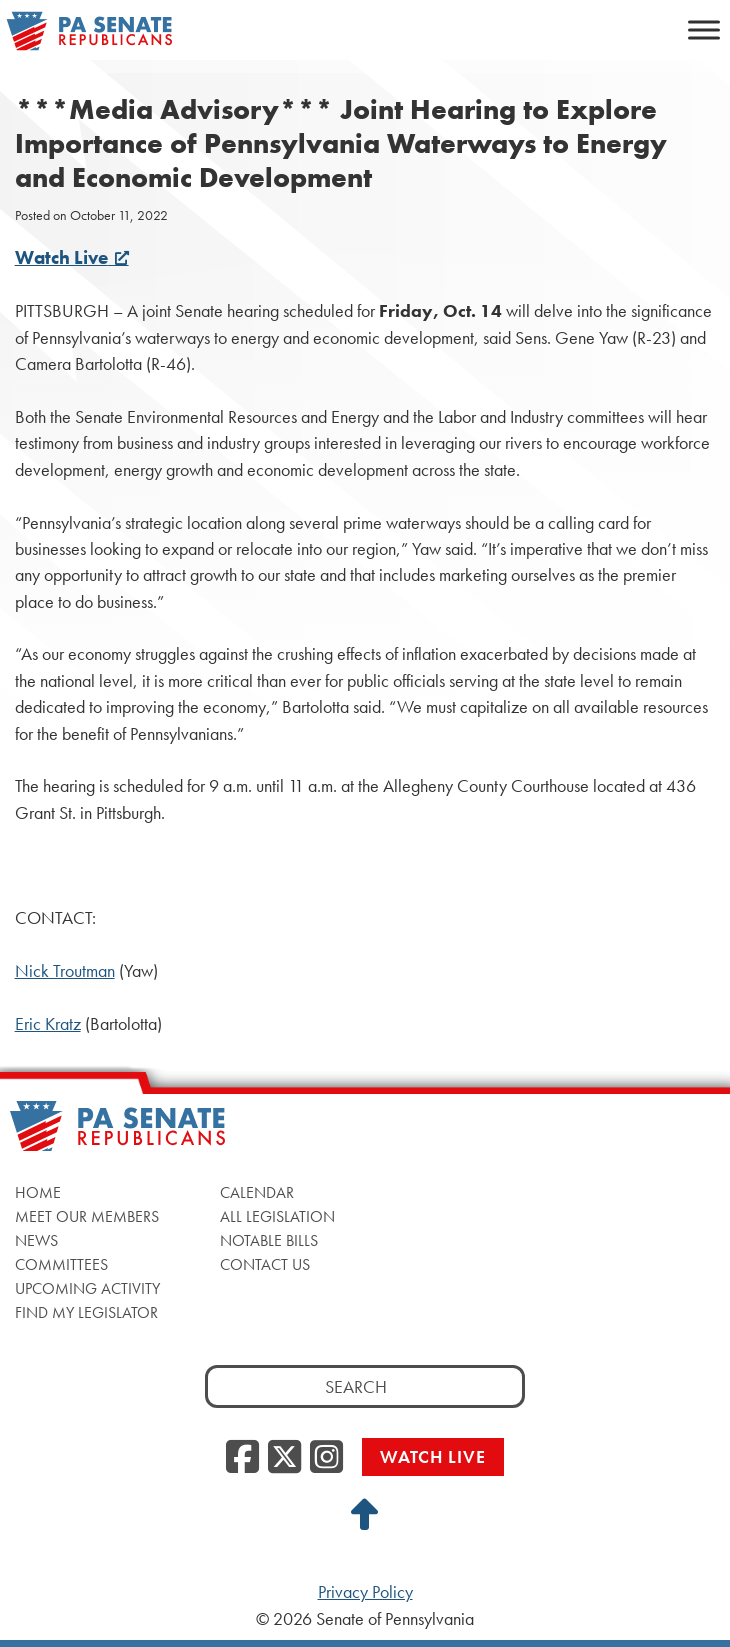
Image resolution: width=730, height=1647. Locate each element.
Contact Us (265, 1264)
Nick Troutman (65, 971)
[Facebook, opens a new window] (242, 1458)
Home (38, 1192)
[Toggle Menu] (704, 29)
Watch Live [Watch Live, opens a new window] (72, 258)
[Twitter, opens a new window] (284, 1458)
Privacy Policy (365, 1592)
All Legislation (277, 1216)
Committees (61, 1264)
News (36, 1240)
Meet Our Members (87, 1216)
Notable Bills (269, 1240)
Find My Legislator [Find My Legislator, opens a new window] (86, 1312)
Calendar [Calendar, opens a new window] (257, 1192)
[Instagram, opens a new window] (326, 1458)
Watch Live (433, 1456)
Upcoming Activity (87, 1288)
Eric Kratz (48, 1024)
